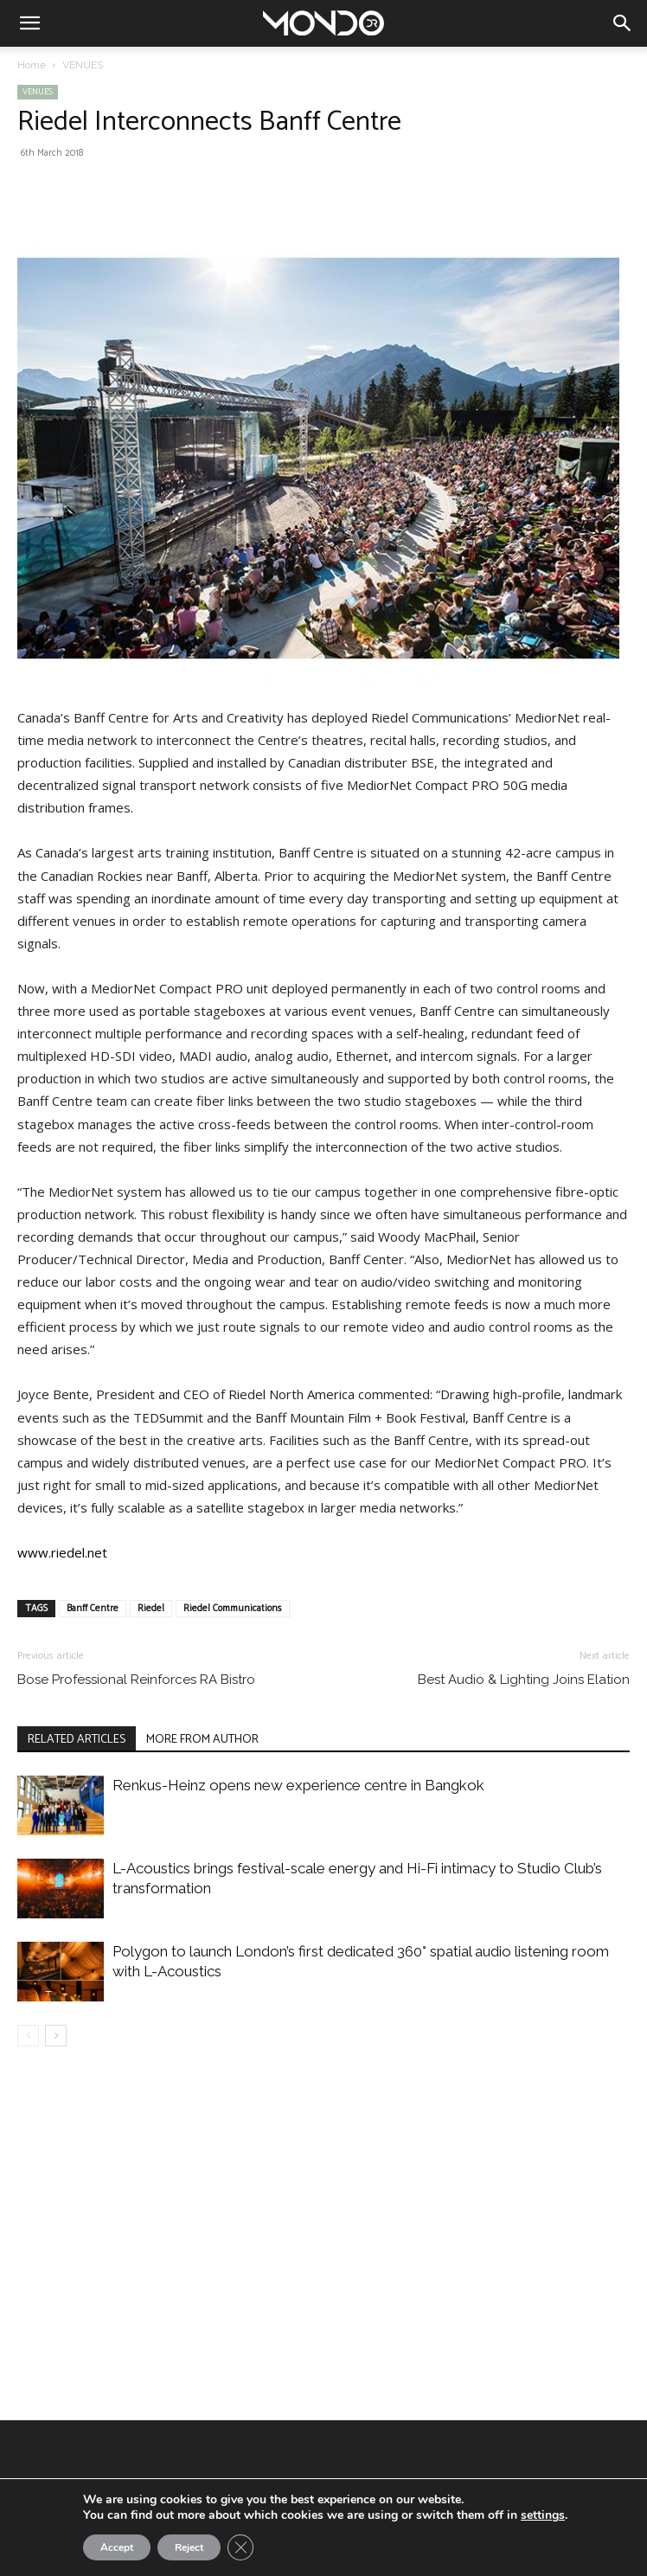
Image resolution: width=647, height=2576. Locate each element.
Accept (116, 2547)
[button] (29, 23)
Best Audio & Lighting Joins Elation (524, 1679)
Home (31, 65)
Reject (189, 2547)
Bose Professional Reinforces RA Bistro (136, 1679)
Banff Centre (93, 1608)
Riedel (151, 1608)
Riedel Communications (232, 1608)
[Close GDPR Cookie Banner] (240, 2547)
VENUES (82, 65)
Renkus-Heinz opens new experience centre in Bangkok (298, 1785)
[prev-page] (28, 2035)
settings (543, 2515)
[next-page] (56, 2035)
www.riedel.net (62, 1552)
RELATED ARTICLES (76, 1740)
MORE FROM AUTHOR (202, 1740)
